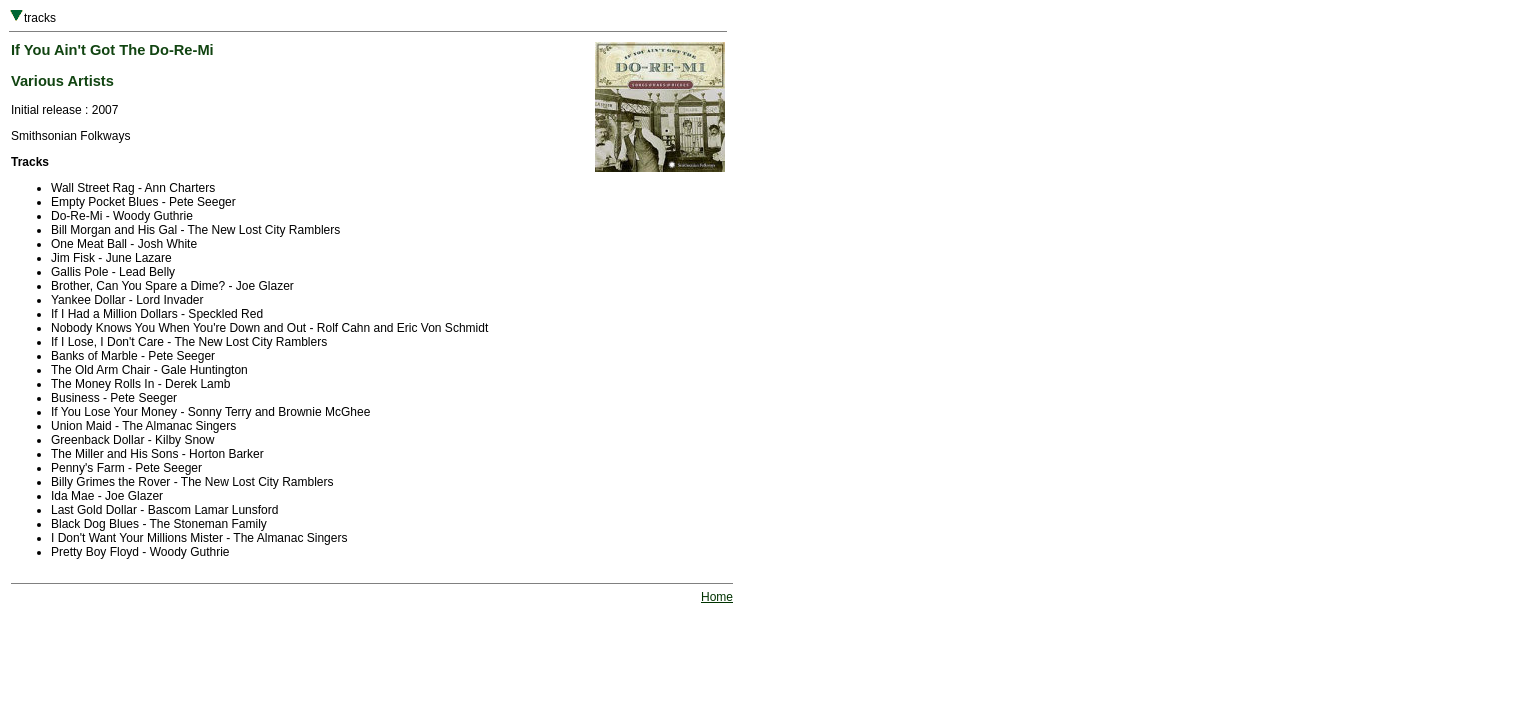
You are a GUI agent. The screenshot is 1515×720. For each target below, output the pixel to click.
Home (717, 597)
